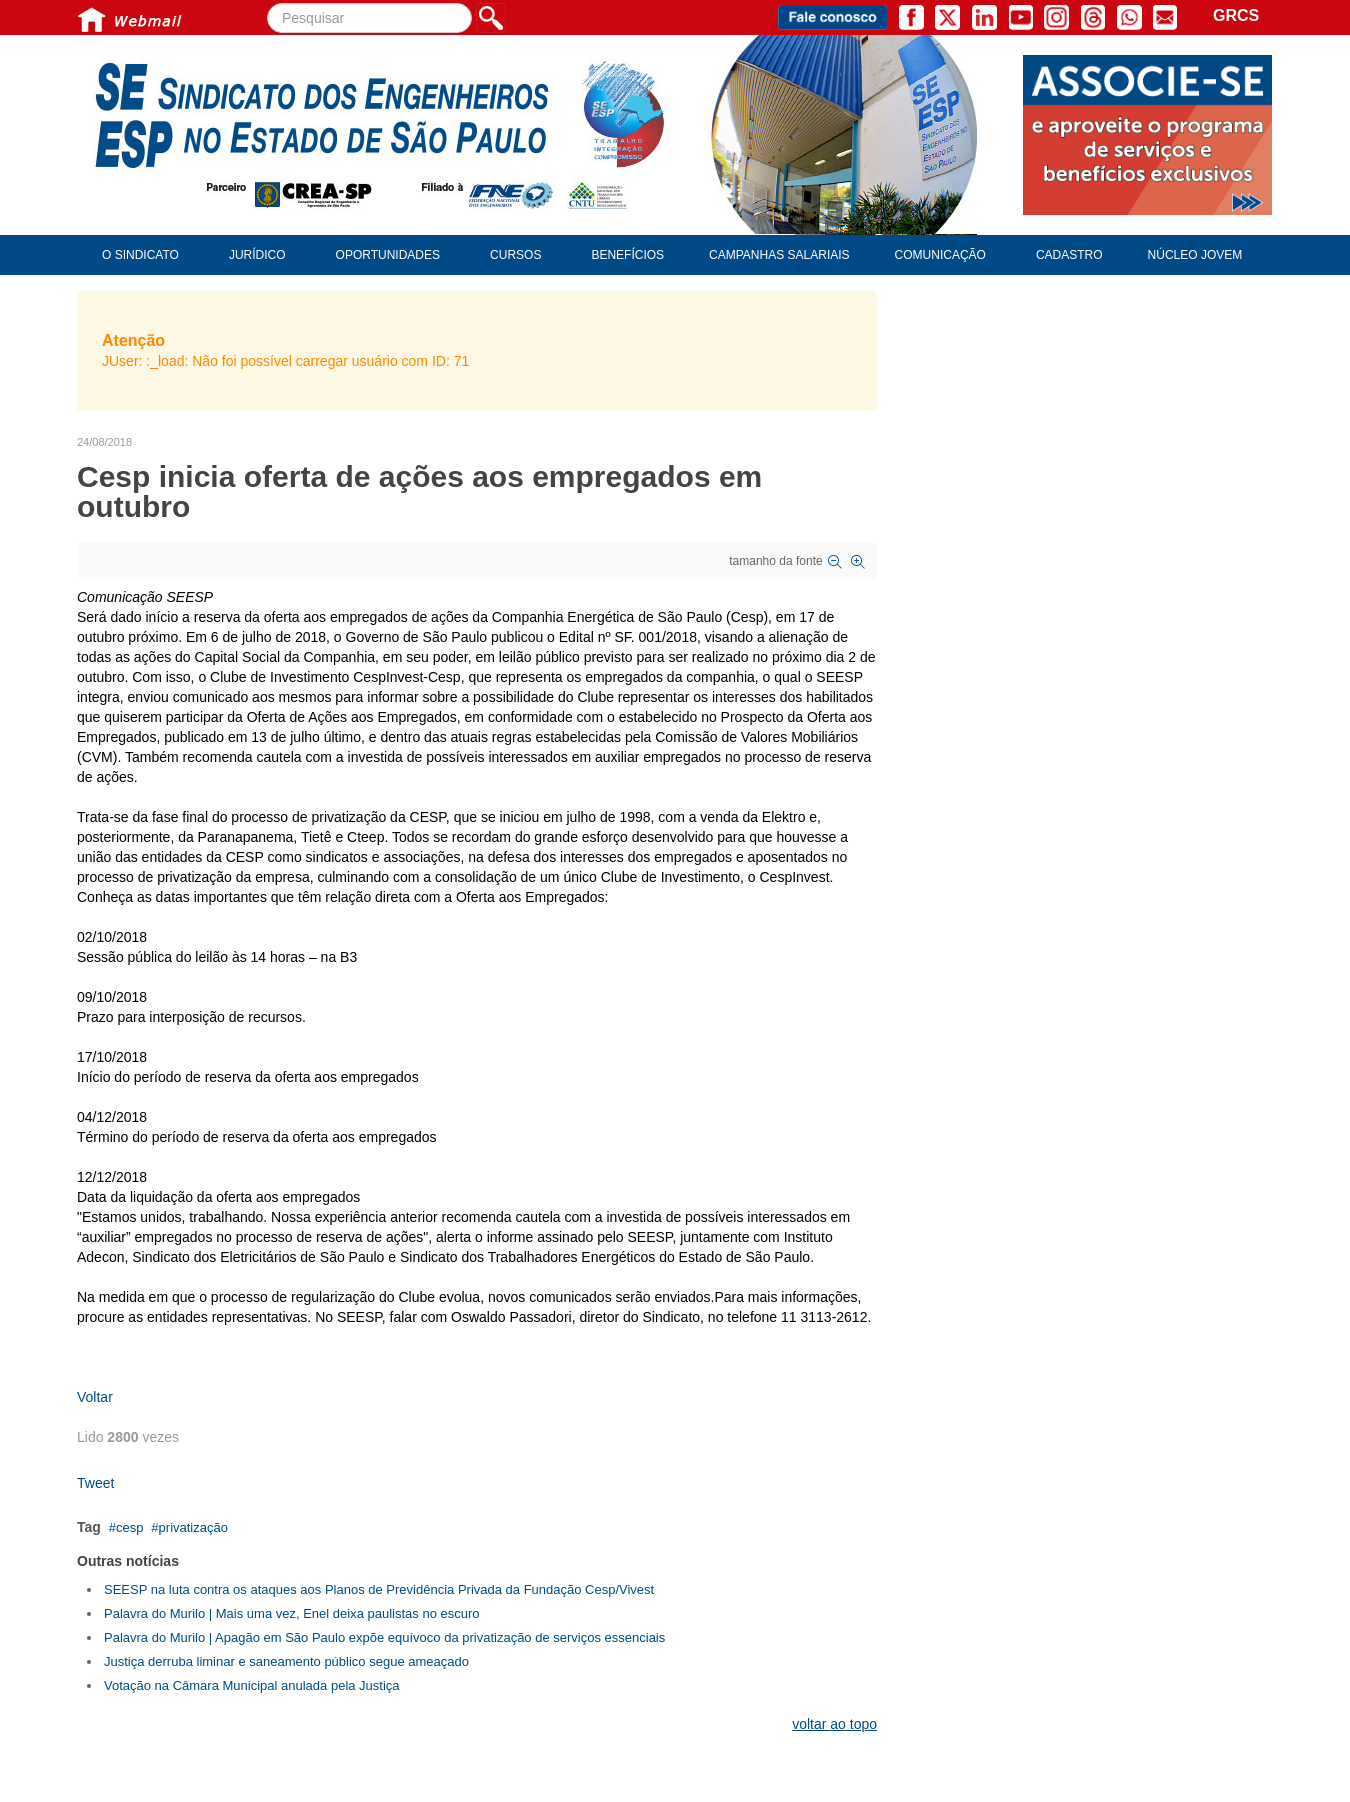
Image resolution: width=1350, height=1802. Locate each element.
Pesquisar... (267, 3)
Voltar (95, 1397)
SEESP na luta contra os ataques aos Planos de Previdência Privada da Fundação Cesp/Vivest (379, 1589)
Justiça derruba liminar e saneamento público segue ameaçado (286, 1661)
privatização (193, 1527)
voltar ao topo (834, 1724)
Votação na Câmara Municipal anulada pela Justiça (252, 1685)
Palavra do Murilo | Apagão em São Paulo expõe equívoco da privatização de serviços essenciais (384, 1637)
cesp (129, 1527)
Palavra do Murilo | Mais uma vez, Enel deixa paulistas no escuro (292, 1613)
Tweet (95, 1483)
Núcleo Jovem (1195, 255)
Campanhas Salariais (779, 255)
